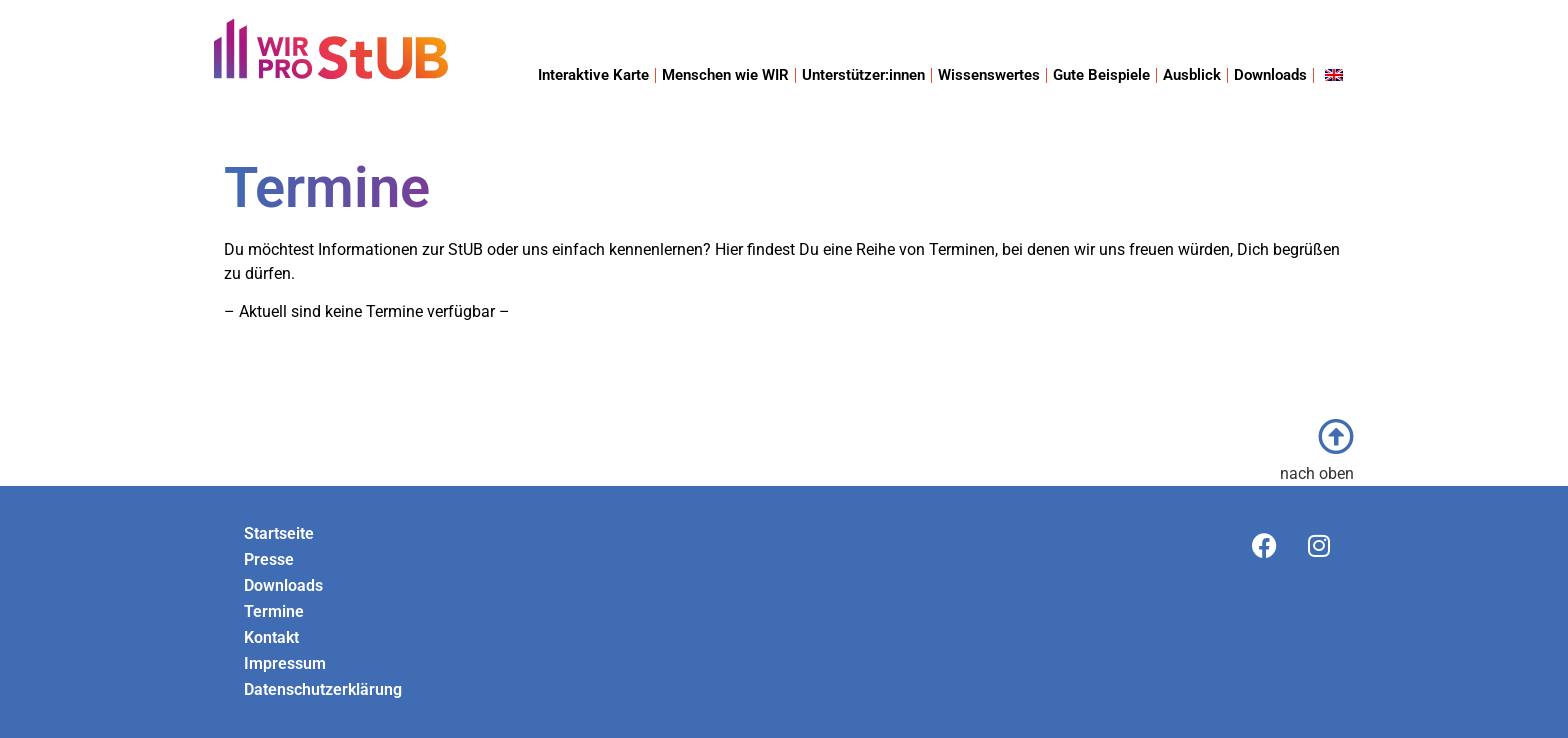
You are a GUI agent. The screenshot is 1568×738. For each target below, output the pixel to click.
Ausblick (1192, 75)
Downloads (1270, 75)
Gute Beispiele (1101, 75)
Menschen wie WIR (725, 75)
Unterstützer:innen (863, 75)
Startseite (279, 533)
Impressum (285, 663)
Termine (274, 611)
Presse (269, 559)
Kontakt (271, 637)
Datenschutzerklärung (323, 689)
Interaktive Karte (593, 75)
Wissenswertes (989, 75)
